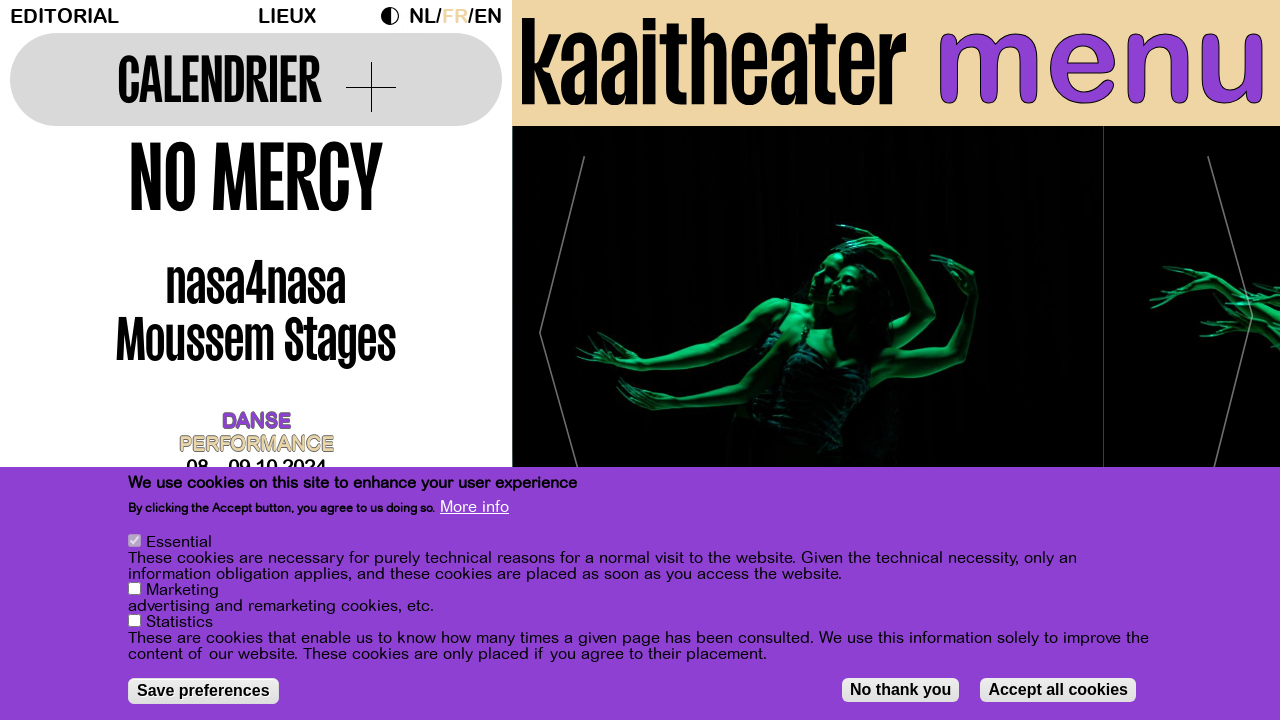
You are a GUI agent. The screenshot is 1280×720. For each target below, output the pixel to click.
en (488, 16)
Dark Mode (395, 16)
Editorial (64, 16)
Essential (179, 542)
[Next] (1230, 324)
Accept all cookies (1058, 689)
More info (474, 507)
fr (455, 16)
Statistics (179, 622)
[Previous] (562, 324)
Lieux (287, 16)
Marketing (182, 590)
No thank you (900, 689)
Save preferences (203, 690)
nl (422, 16)
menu (1101, 60)
